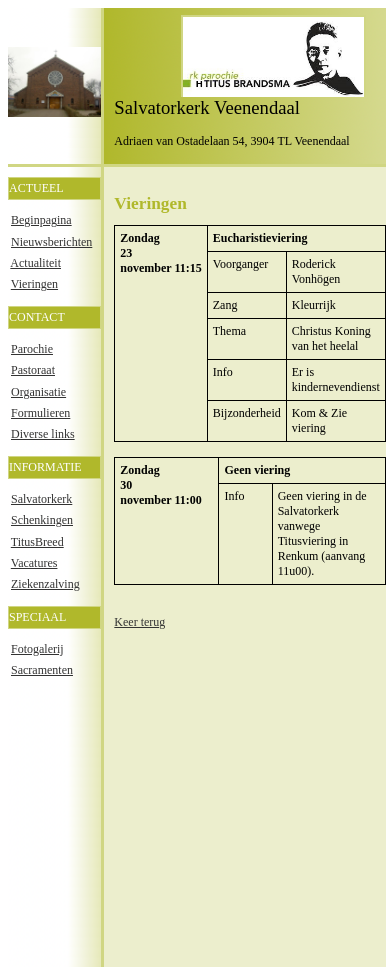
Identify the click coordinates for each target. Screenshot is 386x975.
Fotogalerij (37, 649)
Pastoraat (33, 370)
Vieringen (34, 284)
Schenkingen (42, 520)
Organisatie (38, 392)
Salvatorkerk (41, 499)
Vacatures (34, 563)
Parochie (32, 349)
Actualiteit (35, 263)
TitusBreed (37, 542)
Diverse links (43, 434)
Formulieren (40, 413)
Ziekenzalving (45, 584)
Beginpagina (41, 220)
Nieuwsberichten (51, 242)
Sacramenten (42, 670)
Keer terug (139, 622)
